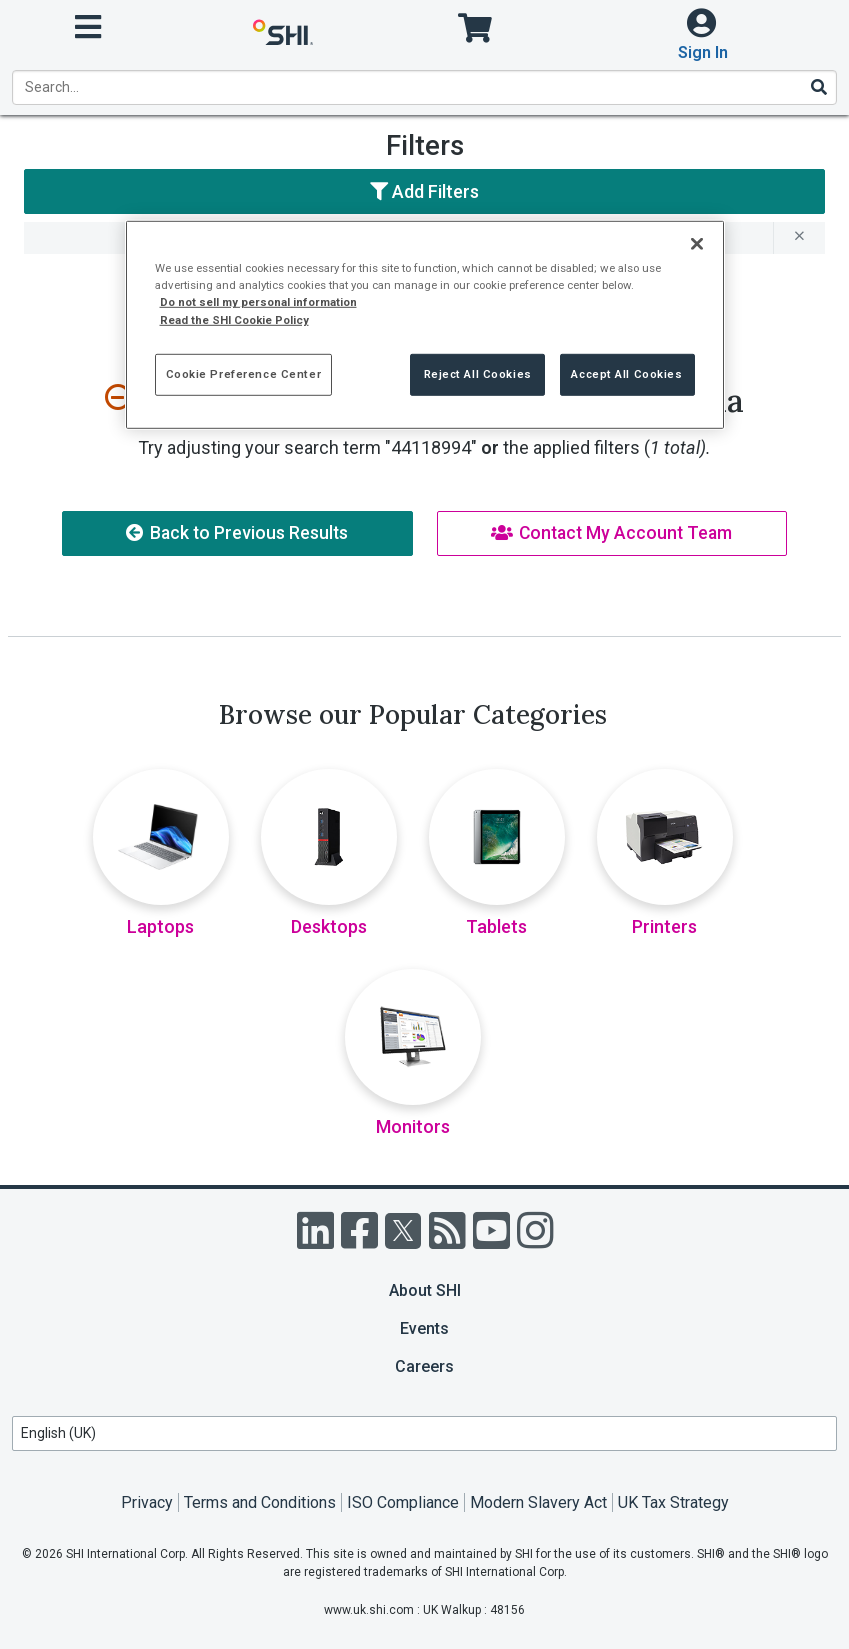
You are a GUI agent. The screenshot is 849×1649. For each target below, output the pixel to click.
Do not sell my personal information (258, 302)
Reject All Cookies (478, 373)
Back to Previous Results (237, 533)
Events (424, 1328)
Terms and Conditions (260, 1502)
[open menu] (88, 27)
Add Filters (424, 191)
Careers (424, 1366)
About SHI (425, 1290)
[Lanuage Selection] (424, 1433)
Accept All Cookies (626, 373)
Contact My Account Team (611, 533)
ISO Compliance (403, 1502)
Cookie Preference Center (244, 373)
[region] (425, 324)
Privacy (147, 1502)
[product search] (424, 87)
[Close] (697, 244)
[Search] (818, 87)
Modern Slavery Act (538, 1502)
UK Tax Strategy (673, 1502)
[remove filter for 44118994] (799, 238)
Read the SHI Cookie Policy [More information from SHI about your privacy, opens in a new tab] (234, 319)
